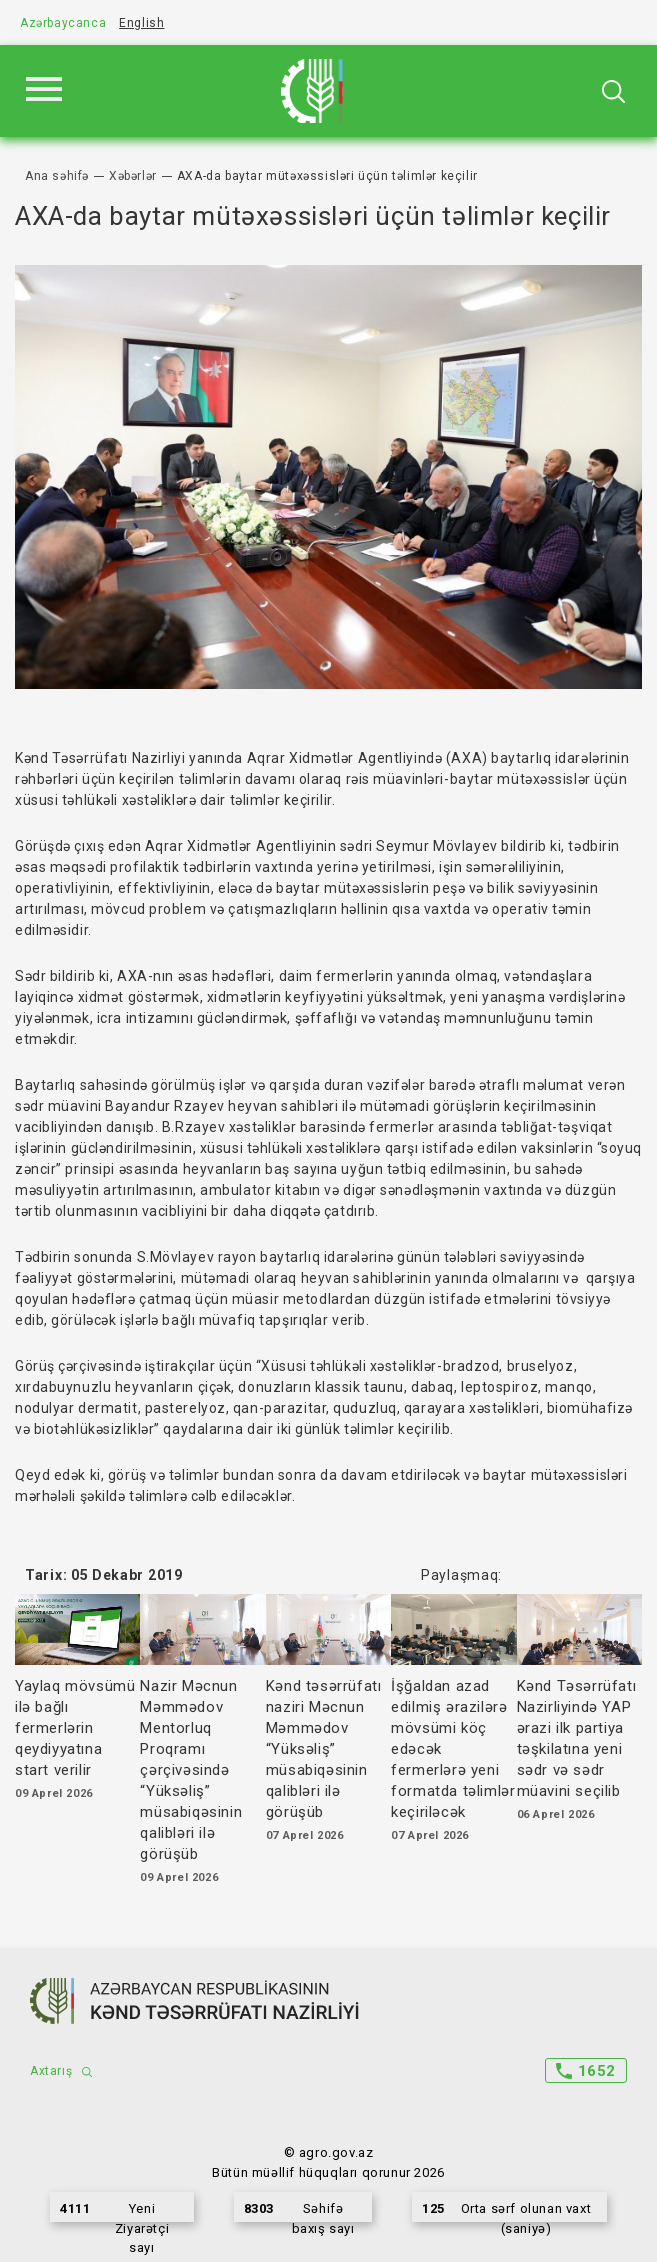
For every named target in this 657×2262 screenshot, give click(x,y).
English (141, 23)
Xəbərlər (133, 176)
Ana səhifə (57, 176)
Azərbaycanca (63, 23)
